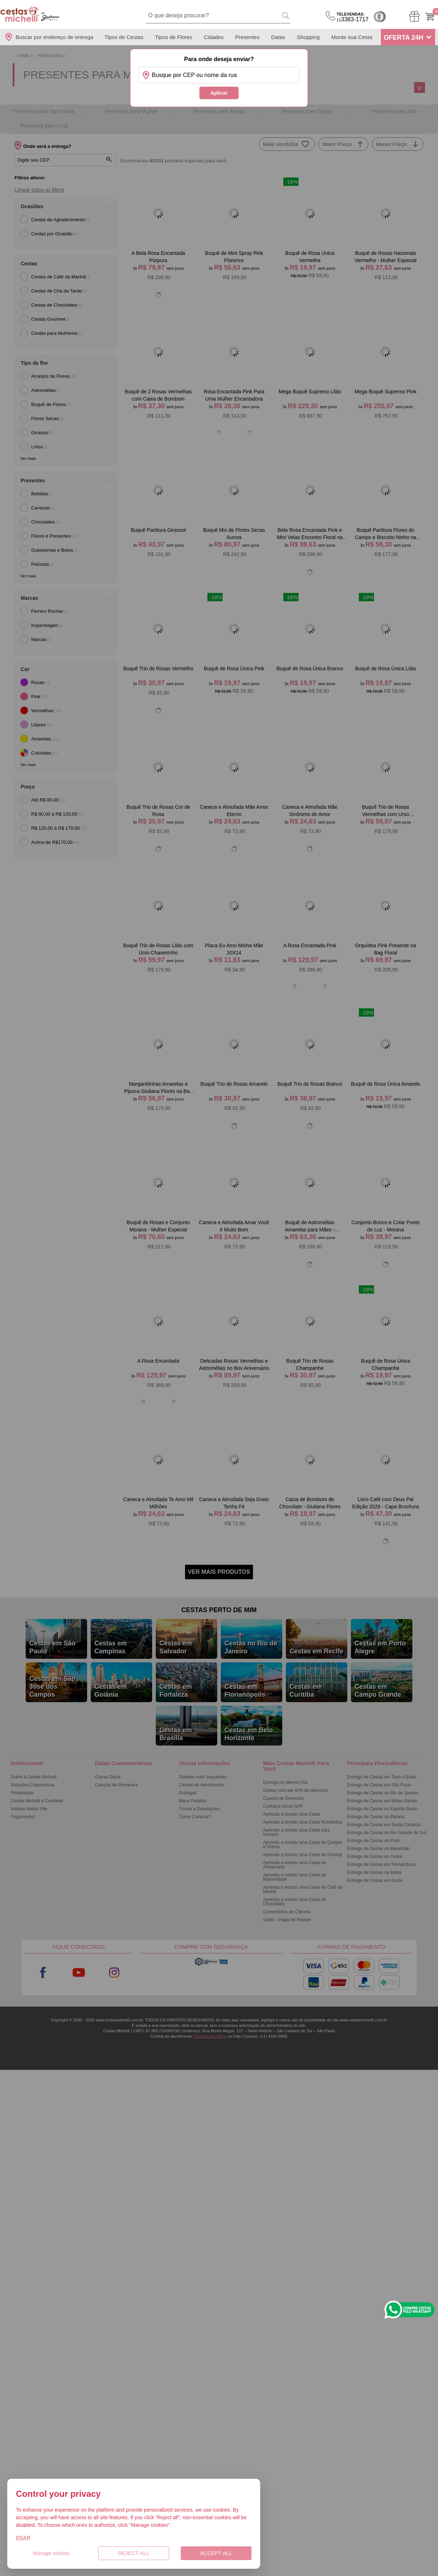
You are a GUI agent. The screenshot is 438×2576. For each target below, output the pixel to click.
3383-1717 (352, 17)
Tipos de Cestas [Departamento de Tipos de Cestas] (123, 37)
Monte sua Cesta (351, 37)
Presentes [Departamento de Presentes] (247, 37)
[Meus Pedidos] (414, 16)
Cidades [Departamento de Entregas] (214, 37)
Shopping (308, 37)
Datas (278, 37)
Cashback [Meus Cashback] (380, 16)
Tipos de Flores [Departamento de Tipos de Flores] (173, 37)
